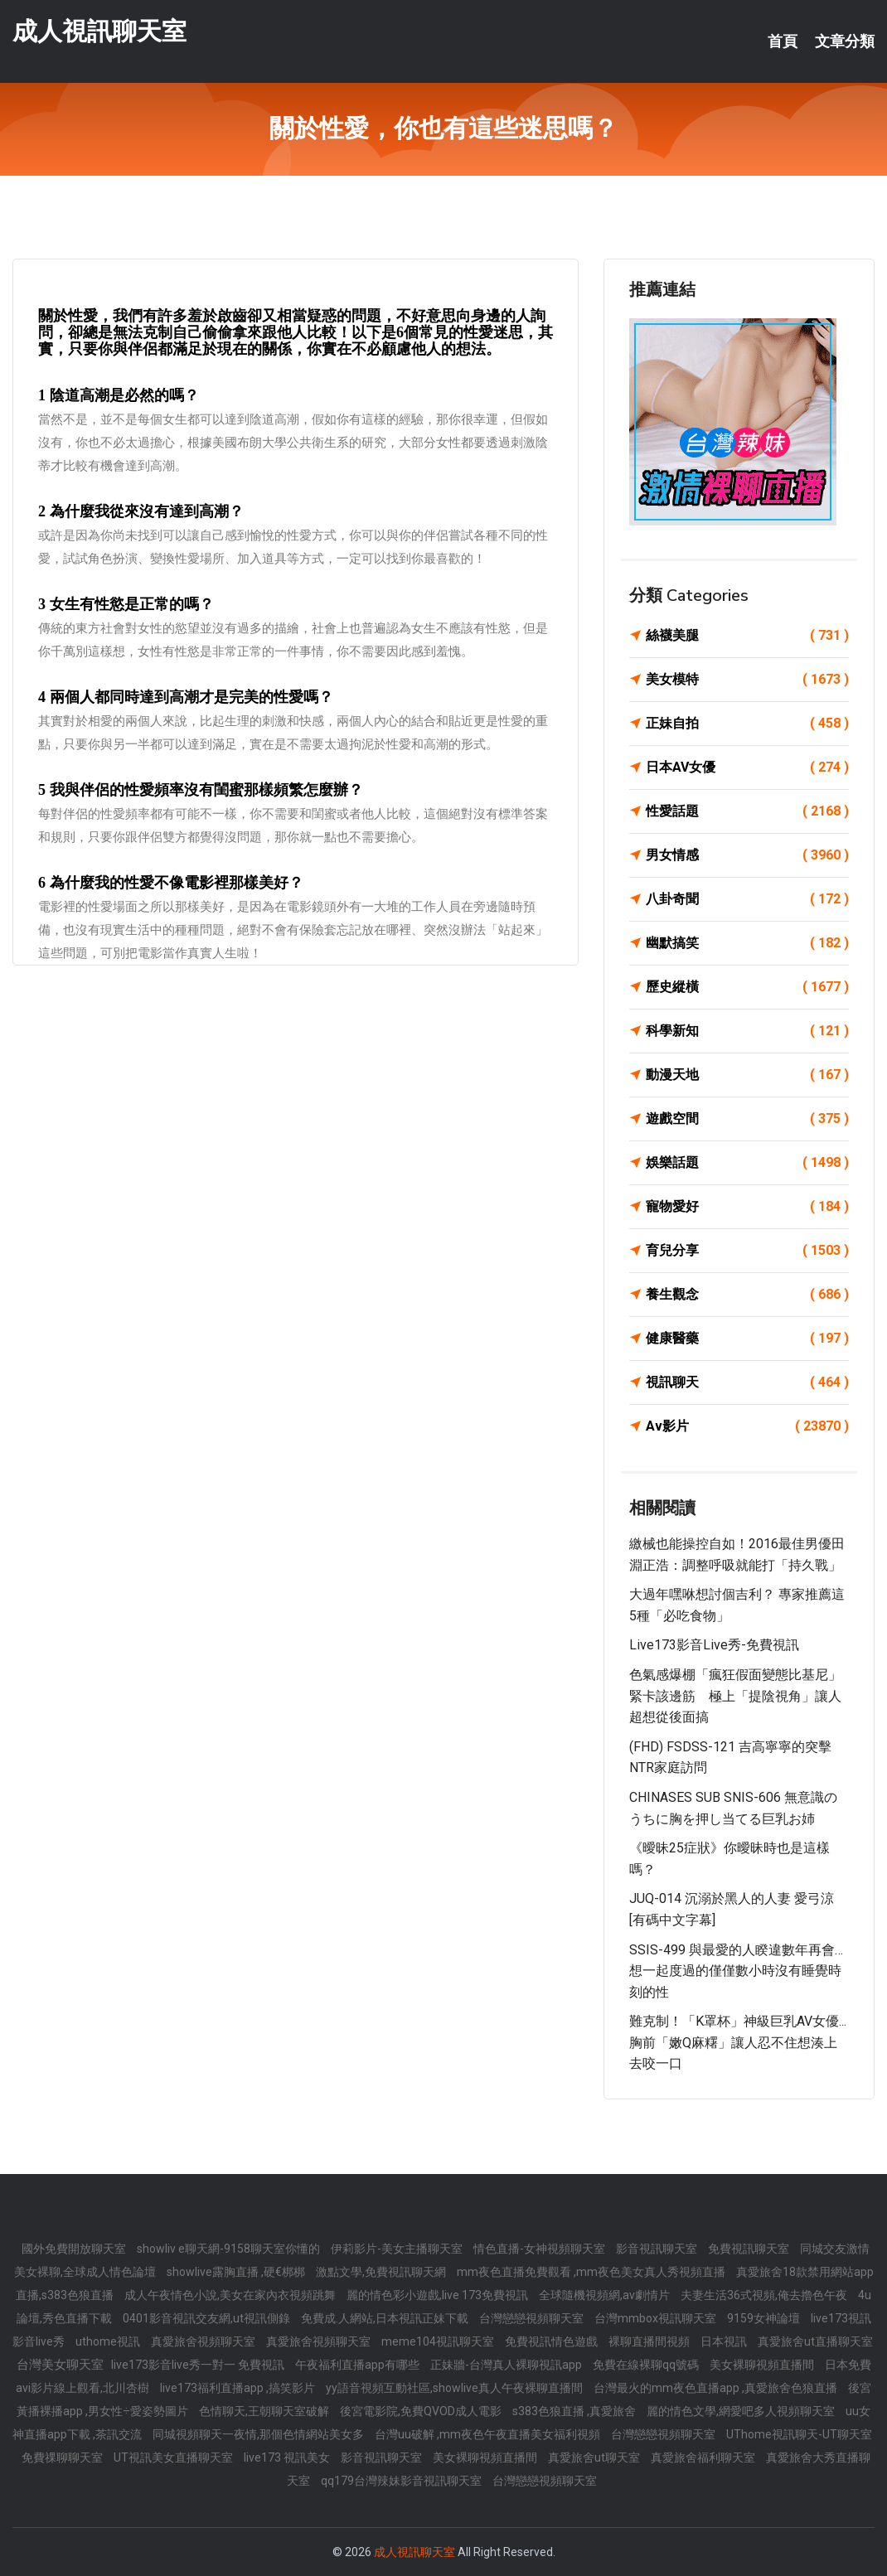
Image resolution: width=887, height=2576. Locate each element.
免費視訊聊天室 (750, 2248)
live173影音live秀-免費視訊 (714, 1645)
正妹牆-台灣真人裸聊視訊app (507, 2364)
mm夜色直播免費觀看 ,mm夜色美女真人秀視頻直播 (592, 2271)
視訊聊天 (747, 1382)
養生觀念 (747, 1294)
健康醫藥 (747, 1338)
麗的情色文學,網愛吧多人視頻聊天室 (742, 2411)
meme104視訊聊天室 (439, 2341)
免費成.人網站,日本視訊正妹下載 (386, 2318)
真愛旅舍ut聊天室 (595, 2457)
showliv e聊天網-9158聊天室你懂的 (229, 2248)
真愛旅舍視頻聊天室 (204, 2341)
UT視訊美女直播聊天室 (174, 2457)
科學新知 (747, 1031)
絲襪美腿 (747, 635)
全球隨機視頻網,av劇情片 (605, 2295)
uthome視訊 (109, 2341)
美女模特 (747, 679)
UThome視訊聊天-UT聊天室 (799, 2434)
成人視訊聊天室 (99, 31)
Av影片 (747, 1426)
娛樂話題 (747, 1162)
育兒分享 (747, 1250)
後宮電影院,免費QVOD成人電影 (422, 2411)
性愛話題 (747, 811)
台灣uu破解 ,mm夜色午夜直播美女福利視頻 (489, 2434)
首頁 (782, 41)
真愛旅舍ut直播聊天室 (815, 2341)
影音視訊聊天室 (658, 2248)
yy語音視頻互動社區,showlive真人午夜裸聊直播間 (455, 2387)
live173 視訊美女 (288, 2457)
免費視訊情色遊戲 (552, 2341)
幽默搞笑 (747, 943)
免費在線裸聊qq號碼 (647, 2364)
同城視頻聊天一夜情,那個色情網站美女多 (259, 2434)
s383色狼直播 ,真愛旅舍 (575, 2411)
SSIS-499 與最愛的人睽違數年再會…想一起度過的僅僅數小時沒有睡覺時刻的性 (736, 1971)
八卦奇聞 (747, 899)
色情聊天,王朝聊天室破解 (265, 2411)
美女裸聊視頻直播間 (763, 2364)
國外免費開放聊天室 (75, 2248)
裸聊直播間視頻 (650, 2341)
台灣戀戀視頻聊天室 (532, 2318)
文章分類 (845, 41)
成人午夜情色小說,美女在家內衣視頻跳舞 (231, 2295)
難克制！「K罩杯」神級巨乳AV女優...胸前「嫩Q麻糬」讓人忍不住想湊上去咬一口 (737, 2042)
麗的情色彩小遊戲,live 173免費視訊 (439, 2295)
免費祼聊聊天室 (63, 2457)
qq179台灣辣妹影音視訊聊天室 (402, 2480)
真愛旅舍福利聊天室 (704, 2457)
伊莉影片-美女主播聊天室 (398, 2248)
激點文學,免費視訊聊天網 (382, 2271)
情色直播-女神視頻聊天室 (540, 2248)
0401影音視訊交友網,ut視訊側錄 (208, 2318)
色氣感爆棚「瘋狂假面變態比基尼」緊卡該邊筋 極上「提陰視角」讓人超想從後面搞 (735, 1696)
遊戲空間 (747, 1119)
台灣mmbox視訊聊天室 (656, 2318)
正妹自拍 (747, 723)
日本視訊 (724, 2341)
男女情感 (747, 855)
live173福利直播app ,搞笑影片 (238, 2387)
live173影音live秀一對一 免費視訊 (199, 2364)
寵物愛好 (747, 1206)
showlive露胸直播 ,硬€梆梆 (237, 2271)
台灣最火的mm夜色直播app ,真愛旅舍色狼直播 (717, 2387)
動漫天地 (747, 1075)
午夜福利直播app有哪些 (358, 2364)
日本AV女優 (747, 767)
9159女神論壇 (764, 2318)
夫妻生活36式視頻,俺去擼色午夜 (765, 2295)
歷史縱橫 (747, 987)
